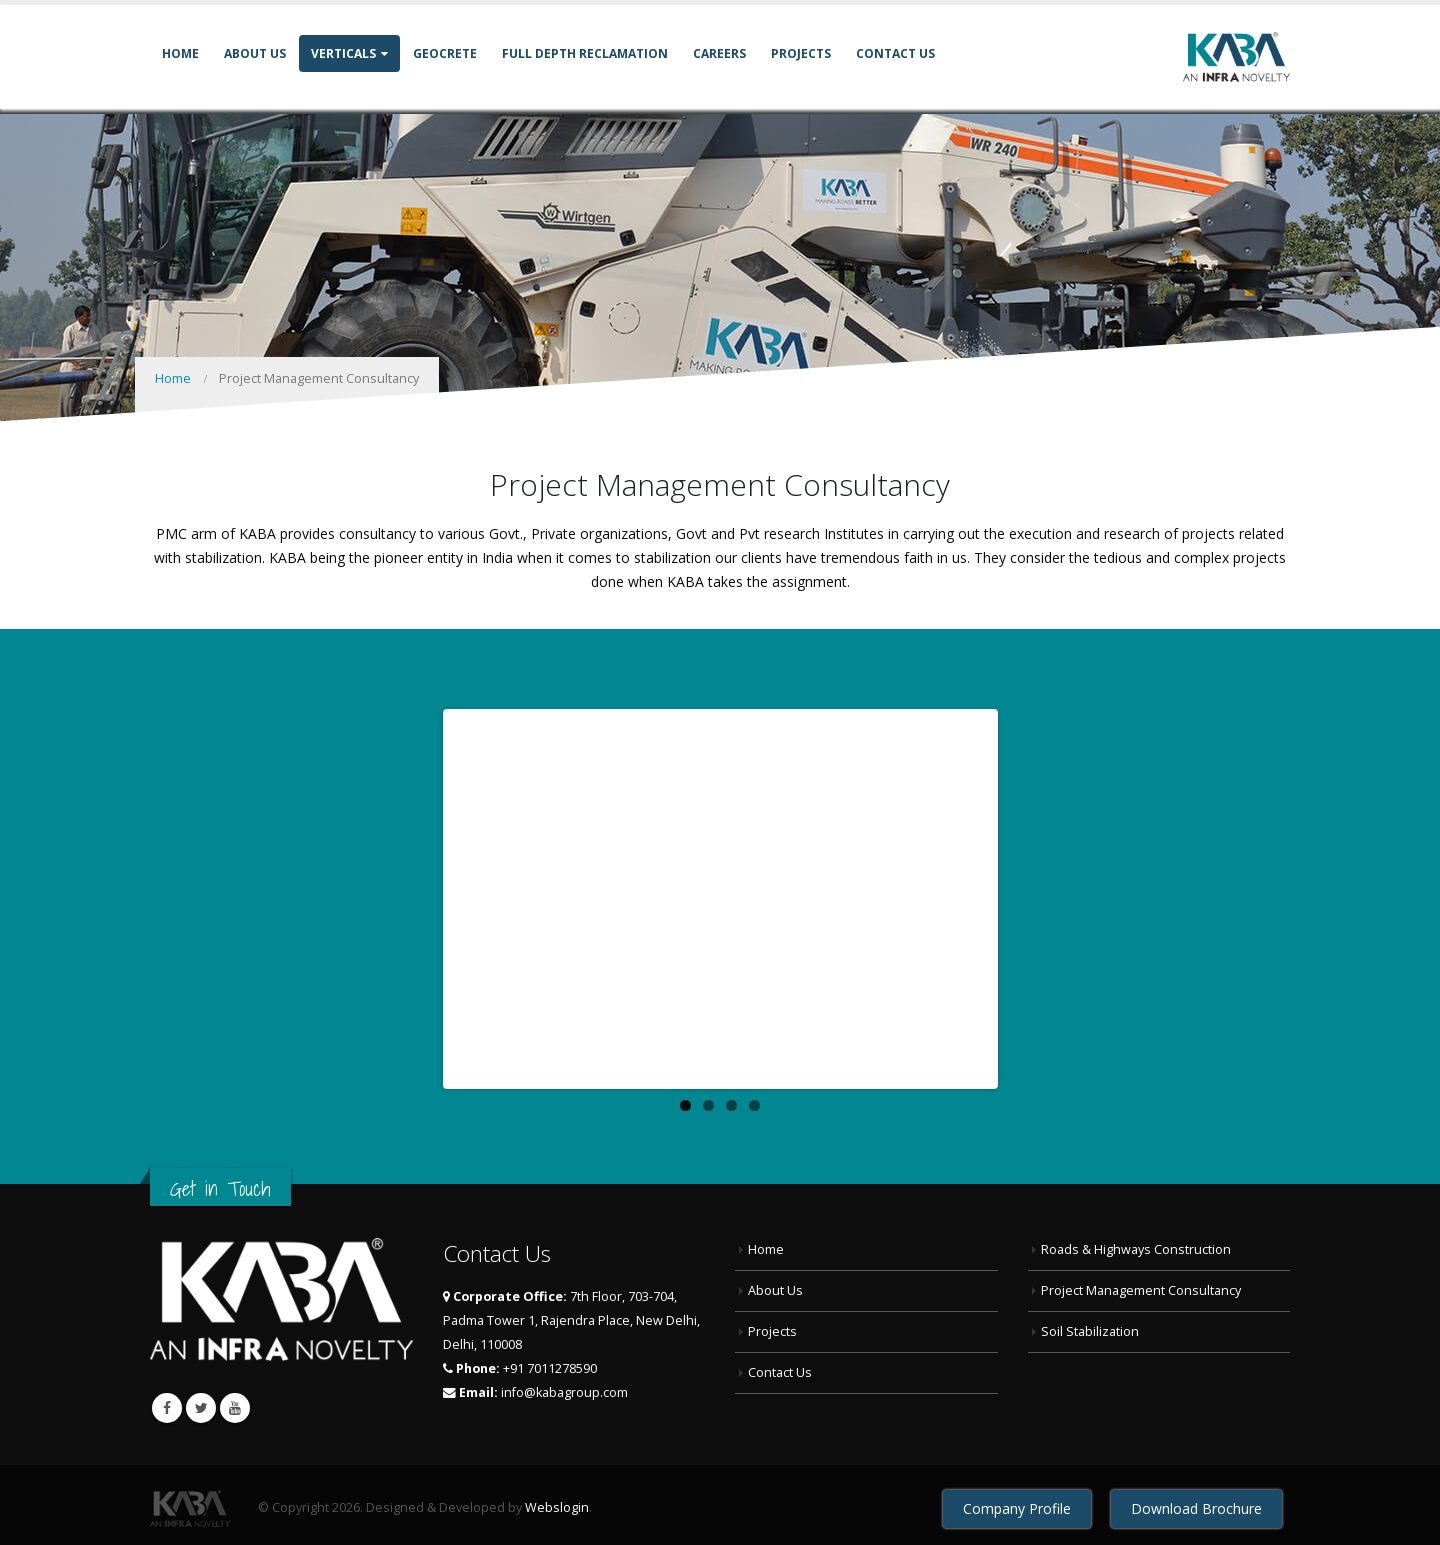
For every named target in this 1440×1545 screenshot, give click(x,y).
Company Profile (1017, 1500)
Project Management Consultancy (1141, 1283)
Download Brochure (1196, 1500)
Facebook (167, 1400)
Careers (719, 53)
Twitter (201, 1400)
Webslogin (557, 1499)
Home (180, 53)
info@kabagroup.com (564, 1385)
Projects (801, 53)
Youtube (235, 1400)
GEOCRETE (445, 53)
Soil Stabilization (1090, 1324)
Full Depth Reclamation (585, 53)
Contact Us (895, 53)
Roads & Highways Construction (1136, 1242)
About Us (255, 53)
